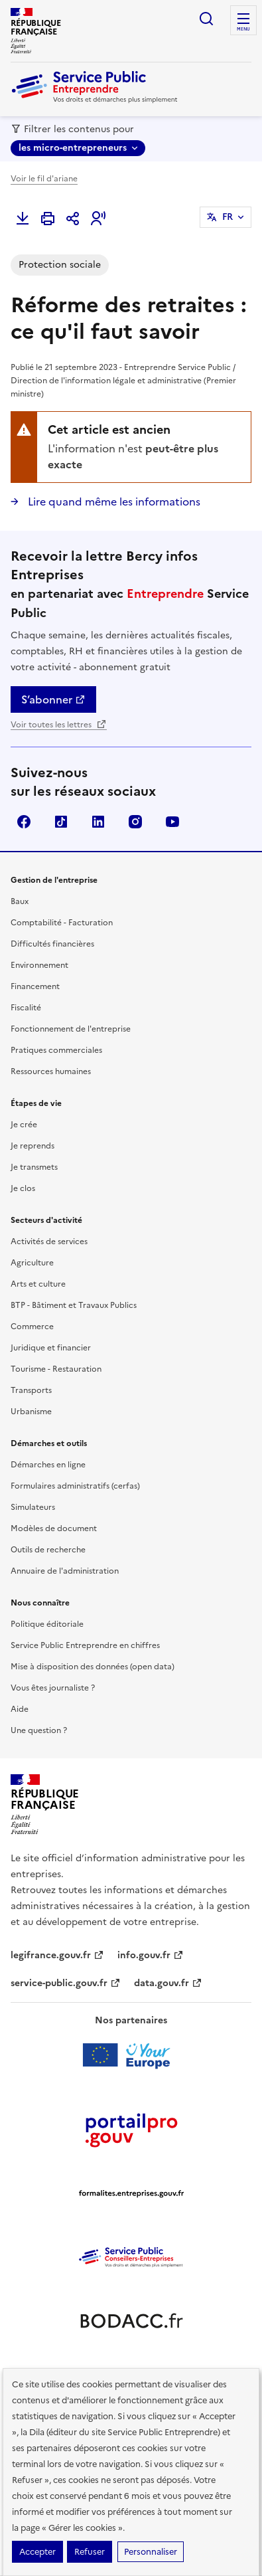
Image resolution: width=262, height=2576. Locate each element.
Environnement (39, 965)
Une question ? (39, 1730)
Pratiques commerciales (56, 1050)
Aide (20, 1709)
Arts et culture (38, 1284)
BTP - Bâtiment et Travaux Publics (74, 1305)
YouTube (172, 821)
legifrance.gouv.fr (57, 1955)
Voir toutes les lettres (59, 725)
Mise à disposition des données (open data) (92, 1667)
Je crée (24, 1125)
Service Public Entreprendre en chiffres (85, 1645)
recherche (206, 18)
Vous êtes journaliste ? (53, 1688)
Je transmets (34, 1167)
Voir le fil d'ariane (44, 179)
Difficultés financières (52, 944)
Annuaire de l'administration (65, 1571)
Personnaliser (150, 2551)
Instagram (135, 821)
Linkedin (98, 821)
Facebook (24, 821)
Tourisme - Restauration (56, 1369)
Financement (35, 986)
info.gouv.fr (150, 1955)
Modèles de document (54, 1528)
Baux (20, 901)
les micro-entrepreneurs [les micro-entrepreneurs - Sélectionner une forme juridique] (73, 148)
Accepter (37, 2551)
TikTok (61, 821)
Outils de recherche (48, 1550)
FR (227, 217)
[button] (98, 218)
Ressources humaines (51, 1071)
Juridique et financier (51, 1348)
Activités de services (49, 1241)
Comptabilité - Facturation (62, 923)
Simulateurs (33, 1507)
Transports (31, 1390)
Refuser (89, 2551)
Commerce (32, 1327)
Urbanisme (31, 1412)
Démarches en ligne (48, 1465)
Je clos (23, 1188)
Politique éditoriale (47, 1624)
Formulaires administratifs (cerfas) (75, 1486)
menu (243, 29)
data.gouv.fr (168, 1983)
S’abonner (53, 699)
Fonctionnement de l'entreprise (71, 1029)
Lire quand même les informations (112, 501)
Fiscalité (26, 1008)
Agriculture (32, 1263)
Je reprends (32, 1146)
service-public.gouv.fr (66, 1983)
